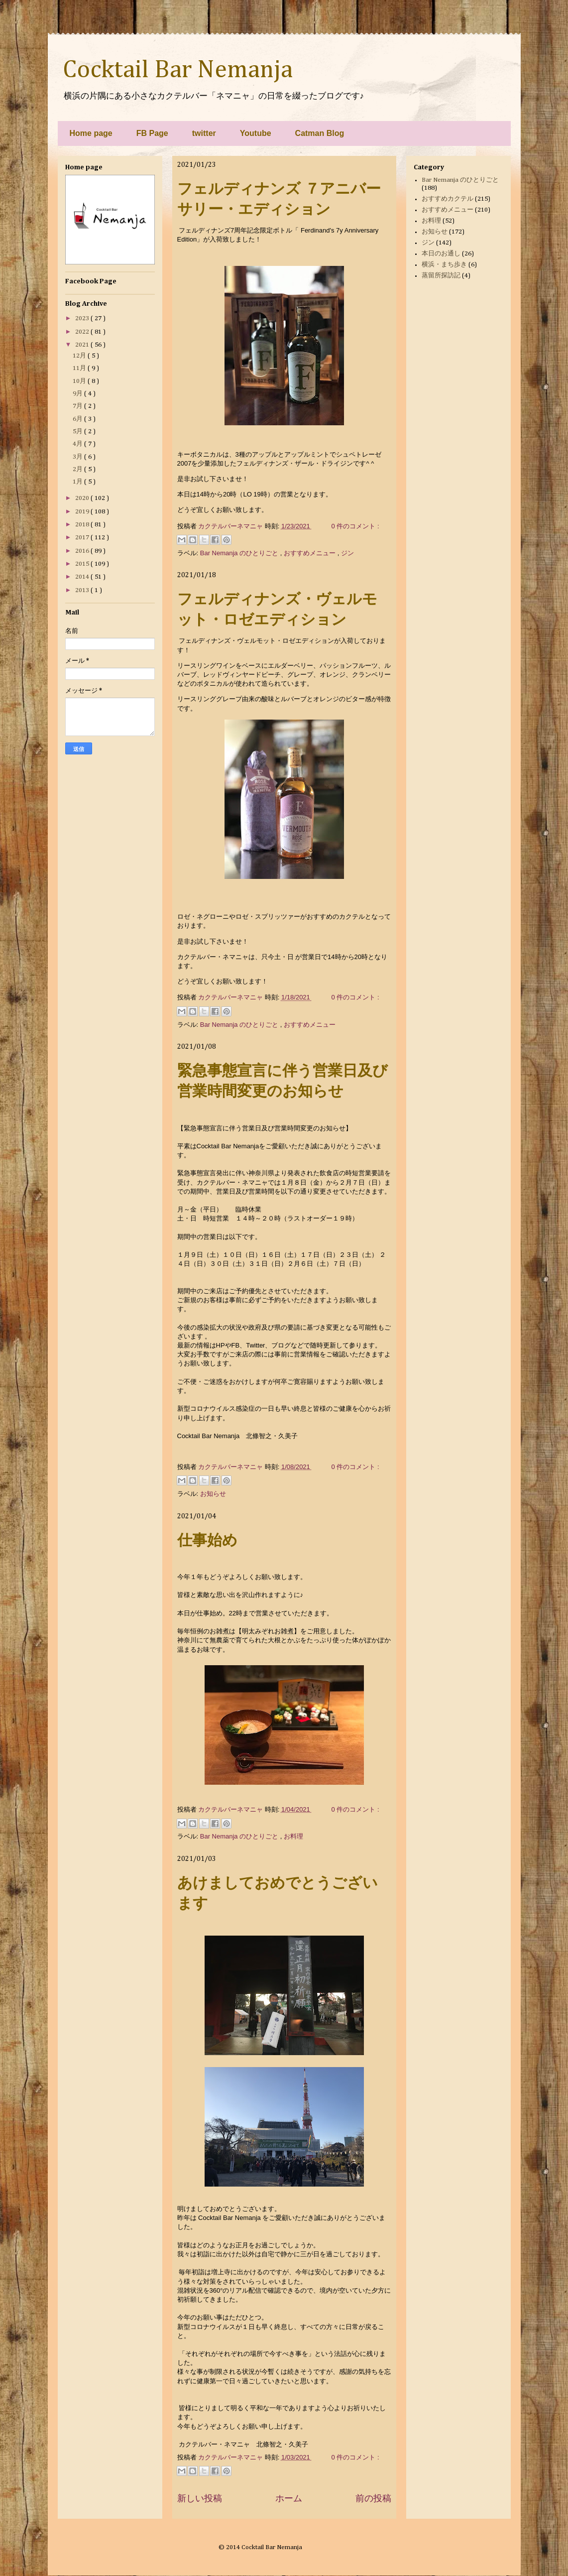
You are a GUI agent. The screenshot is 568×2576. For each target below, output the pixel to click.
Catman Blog (319, 133)
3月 (78, 457)
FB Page (152, 133)
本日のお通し (441, 253)
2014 (83, 577)
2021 (83, 345)
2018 (83, 524)
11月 (80, 368)
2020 (83, 498)
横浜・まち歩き (444, 264)
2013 (83, 590)
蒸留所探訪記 (441, 275)
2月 (78, 469)
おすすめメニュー (311, 553)
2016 (83, 551)
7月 (78, 406)
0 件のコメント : (355, 526)
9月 (78, 393)
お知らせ (213, 1493)
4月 (78, 444)
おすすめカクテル (447, 199)
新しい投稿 (199, 2498)
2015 (83, 564)
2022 (83, 332)
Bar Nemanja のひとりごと (240, 553)
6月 (78, 419)
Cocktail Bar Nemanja (178, 70)
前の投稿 (373, 2498)
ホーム (288, 2498)
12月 (80, 356)
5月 (78, 431)
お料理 (293, 1836)
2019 (83, 511)
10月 (80, 381)
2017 (83, 537)
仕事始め (207, 1540)
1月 (78, 482)
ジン (347, 553)
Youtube (255, 133)
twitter (204, 133)
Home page (91, 133)
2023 (83, 318)
